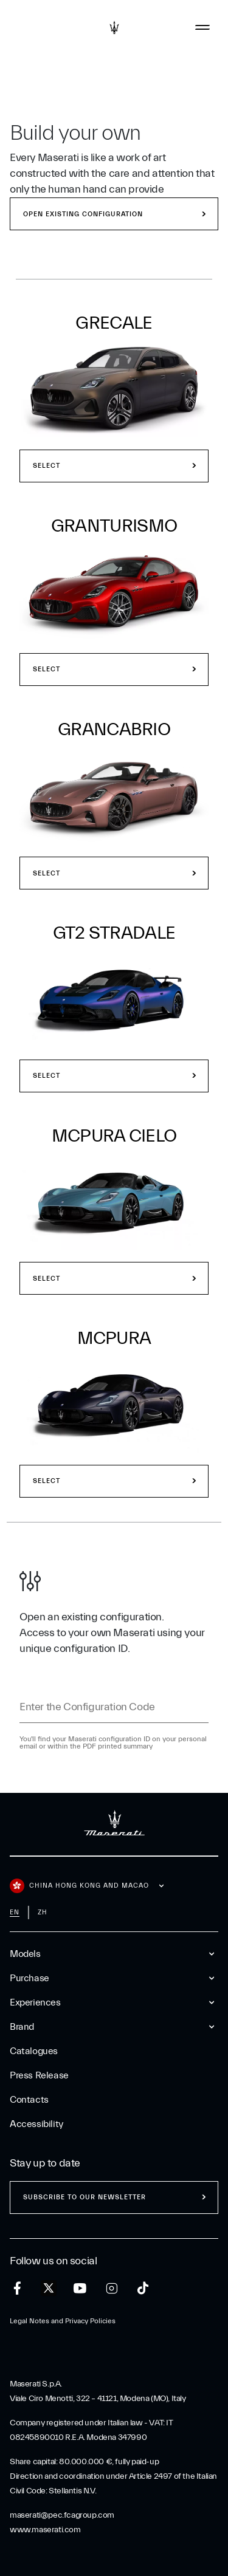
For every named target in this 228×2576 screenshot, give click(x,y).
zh (42, 1912)
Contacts (29, 2099)
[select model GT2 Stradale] (114, 999)
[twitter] (49, 2288)
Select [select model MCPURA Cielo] (46, 1279)
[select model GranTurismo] (114, 592)
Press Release (39, 2075)
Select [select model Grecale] (46, 466)
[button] (114, 399)
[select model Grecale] (114, 389)
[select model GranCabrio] (114, 796)
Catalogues (34, 2051)
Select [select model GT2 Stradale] (46, 1076)
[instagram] (111, 2288)
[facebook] (17, 2288)
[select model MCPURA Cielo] (114, 1202)
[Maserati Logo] (114, 27)
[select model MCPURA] (114, 1404)
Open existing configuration (83, 214)
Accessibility (36, 2124)
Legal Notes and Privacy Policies (63, 2321)
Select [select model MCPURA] (46, 1481)
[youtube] (80, 2288)
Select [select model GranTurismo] (46, 669)
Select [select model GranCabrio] (46, 873)
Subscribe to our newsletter (84, 2197)
